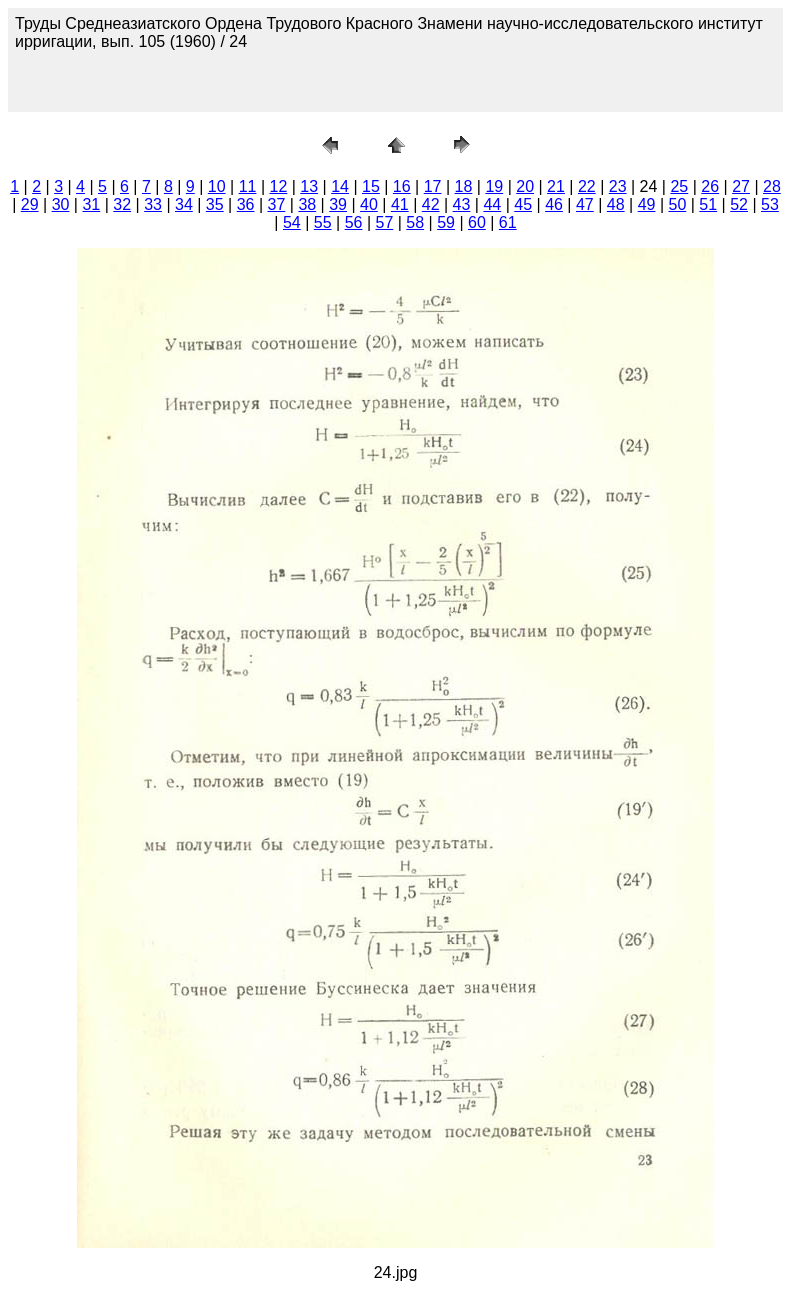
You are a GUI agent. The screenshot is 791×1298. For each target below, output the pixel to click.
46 (554, 204)
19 (494, 186)
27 (741, 186)
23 (618, 186)
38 (307, 204)
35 (215, 204)
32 (122, 204)
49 (647, 204)
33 (153, 204)
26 (710, 186)
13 (309, 186)
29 (30, 204)
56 (354, 222)
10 (217, 186)
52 (739, 204)
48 (616, 204)
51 (708, 204)
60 (477, 222)
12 (278, 186)
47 (585, 204)
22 (587, 186)
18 (464, 186)
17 (433, 186)
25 (679, 186)
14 (340, 186)
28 (772, 186)
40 (369, 204)
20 (525, 186)
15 (371, 186)
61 (508, 222)
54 (292, 222)
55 (323, 222)
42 (431, 204)
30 (61, 204)
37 (277, 204)
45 (523, 204)
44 (492, 204)
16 (402, 186)
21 (556, 186)
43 (462, 204)
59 (446, 222)
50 (678, 204)
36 (246, 204)
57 (384, 222)
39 (338, 204)
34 (184, 204)
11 (248, 186)
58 (415, 222)
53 (770, 204)
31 (91, 204)
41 (400, 204)
